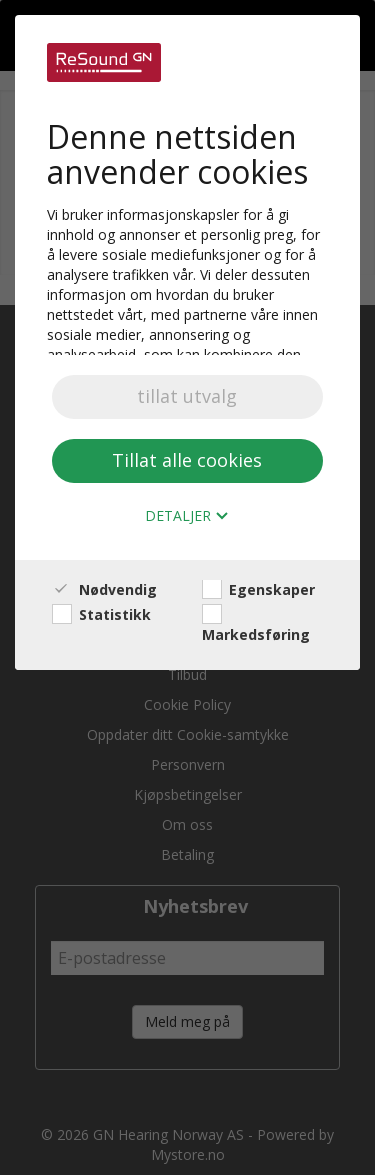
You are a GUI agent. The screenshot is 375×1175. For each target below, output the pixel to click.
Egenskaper (258, 589)
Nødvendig (104, 589)
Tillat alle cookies (187, 460)
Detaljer (187, 516)
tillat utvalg (187, 396)
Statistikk (101, 614)
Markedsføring (256, 624)
